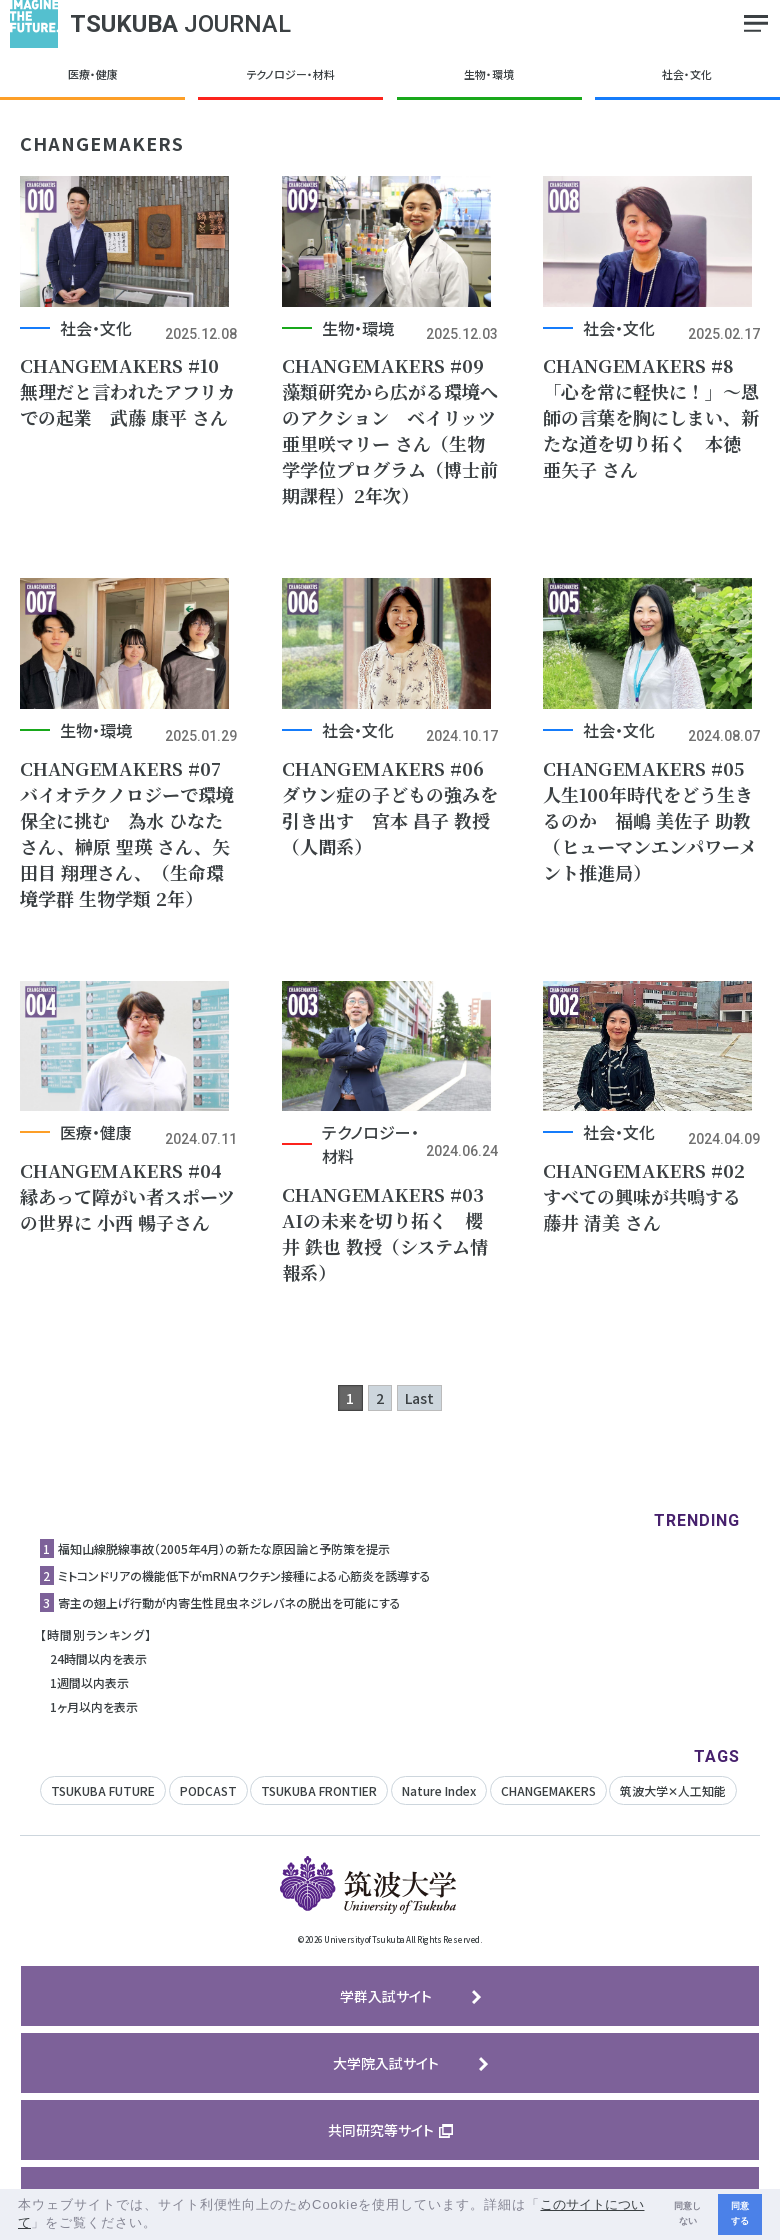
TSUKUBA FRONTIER (319, 1807)
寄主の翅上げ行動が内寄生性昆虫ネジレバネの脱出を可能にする (229, 1619)
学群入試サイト (386, 2013)
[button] (164, 2224)
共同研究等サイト (381, 2147)
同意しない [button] (687, 2213)
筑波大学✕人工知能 (673, 1807)
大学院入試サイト (386, 2080)
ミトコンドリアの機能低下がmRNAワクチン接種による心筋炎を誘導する (244, 1592)
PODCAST (208, 1807)
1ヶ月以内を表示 (94, 1723)
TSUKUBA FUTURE (103, 1807)
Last (419, 1415)
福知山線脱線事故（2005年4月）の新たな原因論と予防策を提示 (224, 1565)
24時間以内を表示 (98, 1675)
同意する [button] (740, 2213)
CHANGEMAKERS (548, 1807)
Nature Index (439, 1807)
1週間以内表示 (89, 1699)
